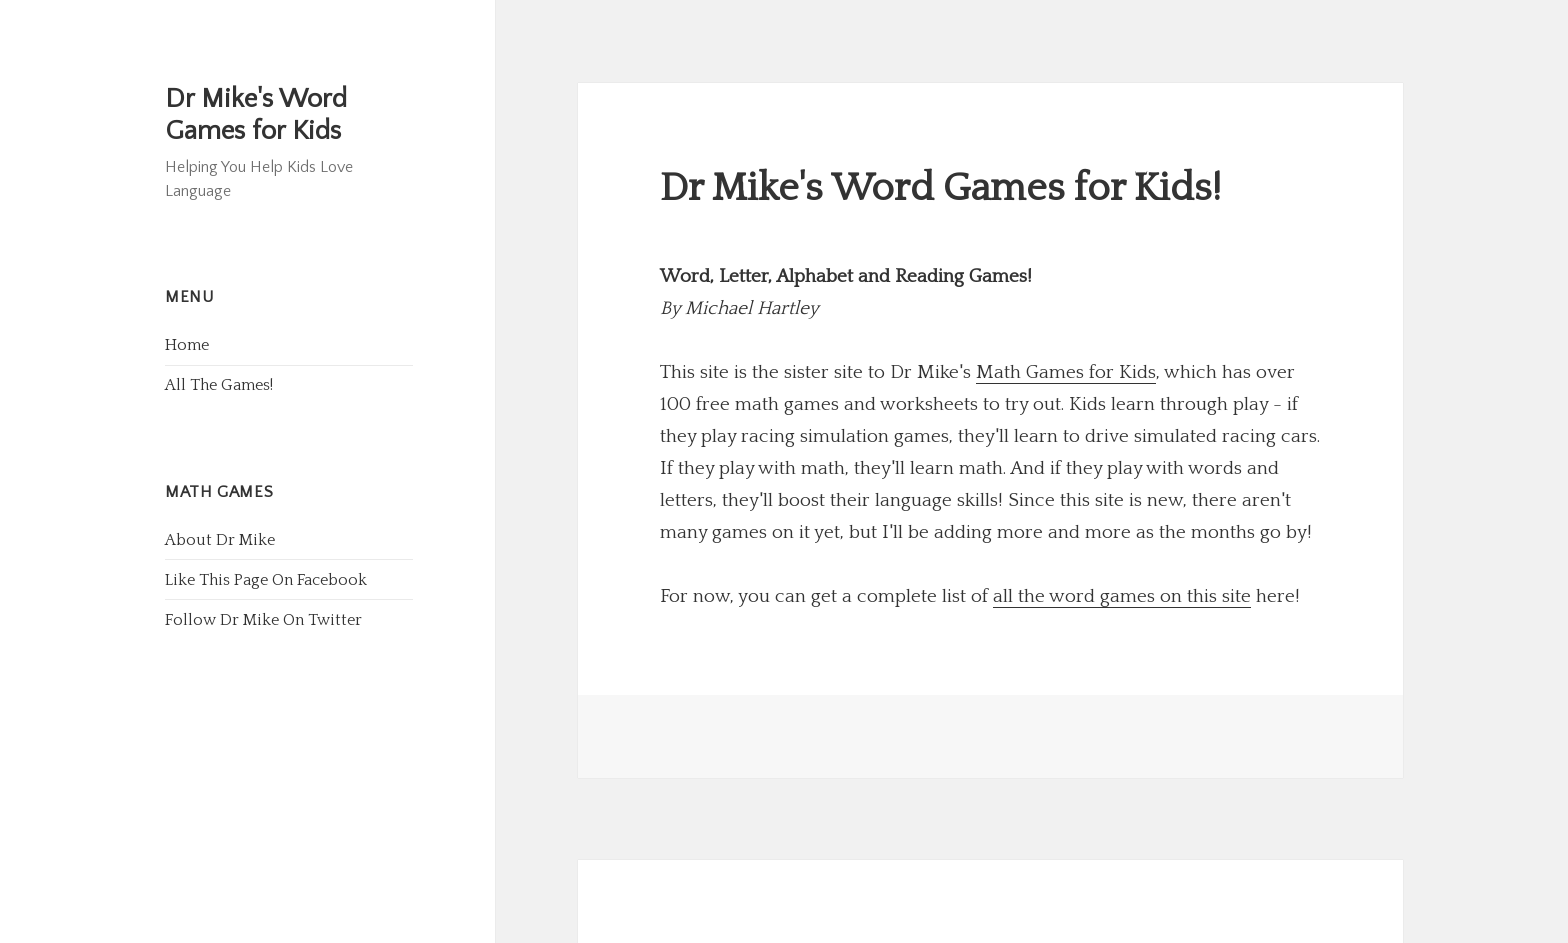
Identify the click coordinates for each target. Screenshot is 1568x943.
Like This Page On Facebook (266, 580)
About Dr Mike (220, 540)
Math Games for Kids (1066, 372)
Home (187, 345)
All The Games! (219, 385)
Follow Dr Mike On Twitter (263, 620)
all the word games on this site (1122, 596)
